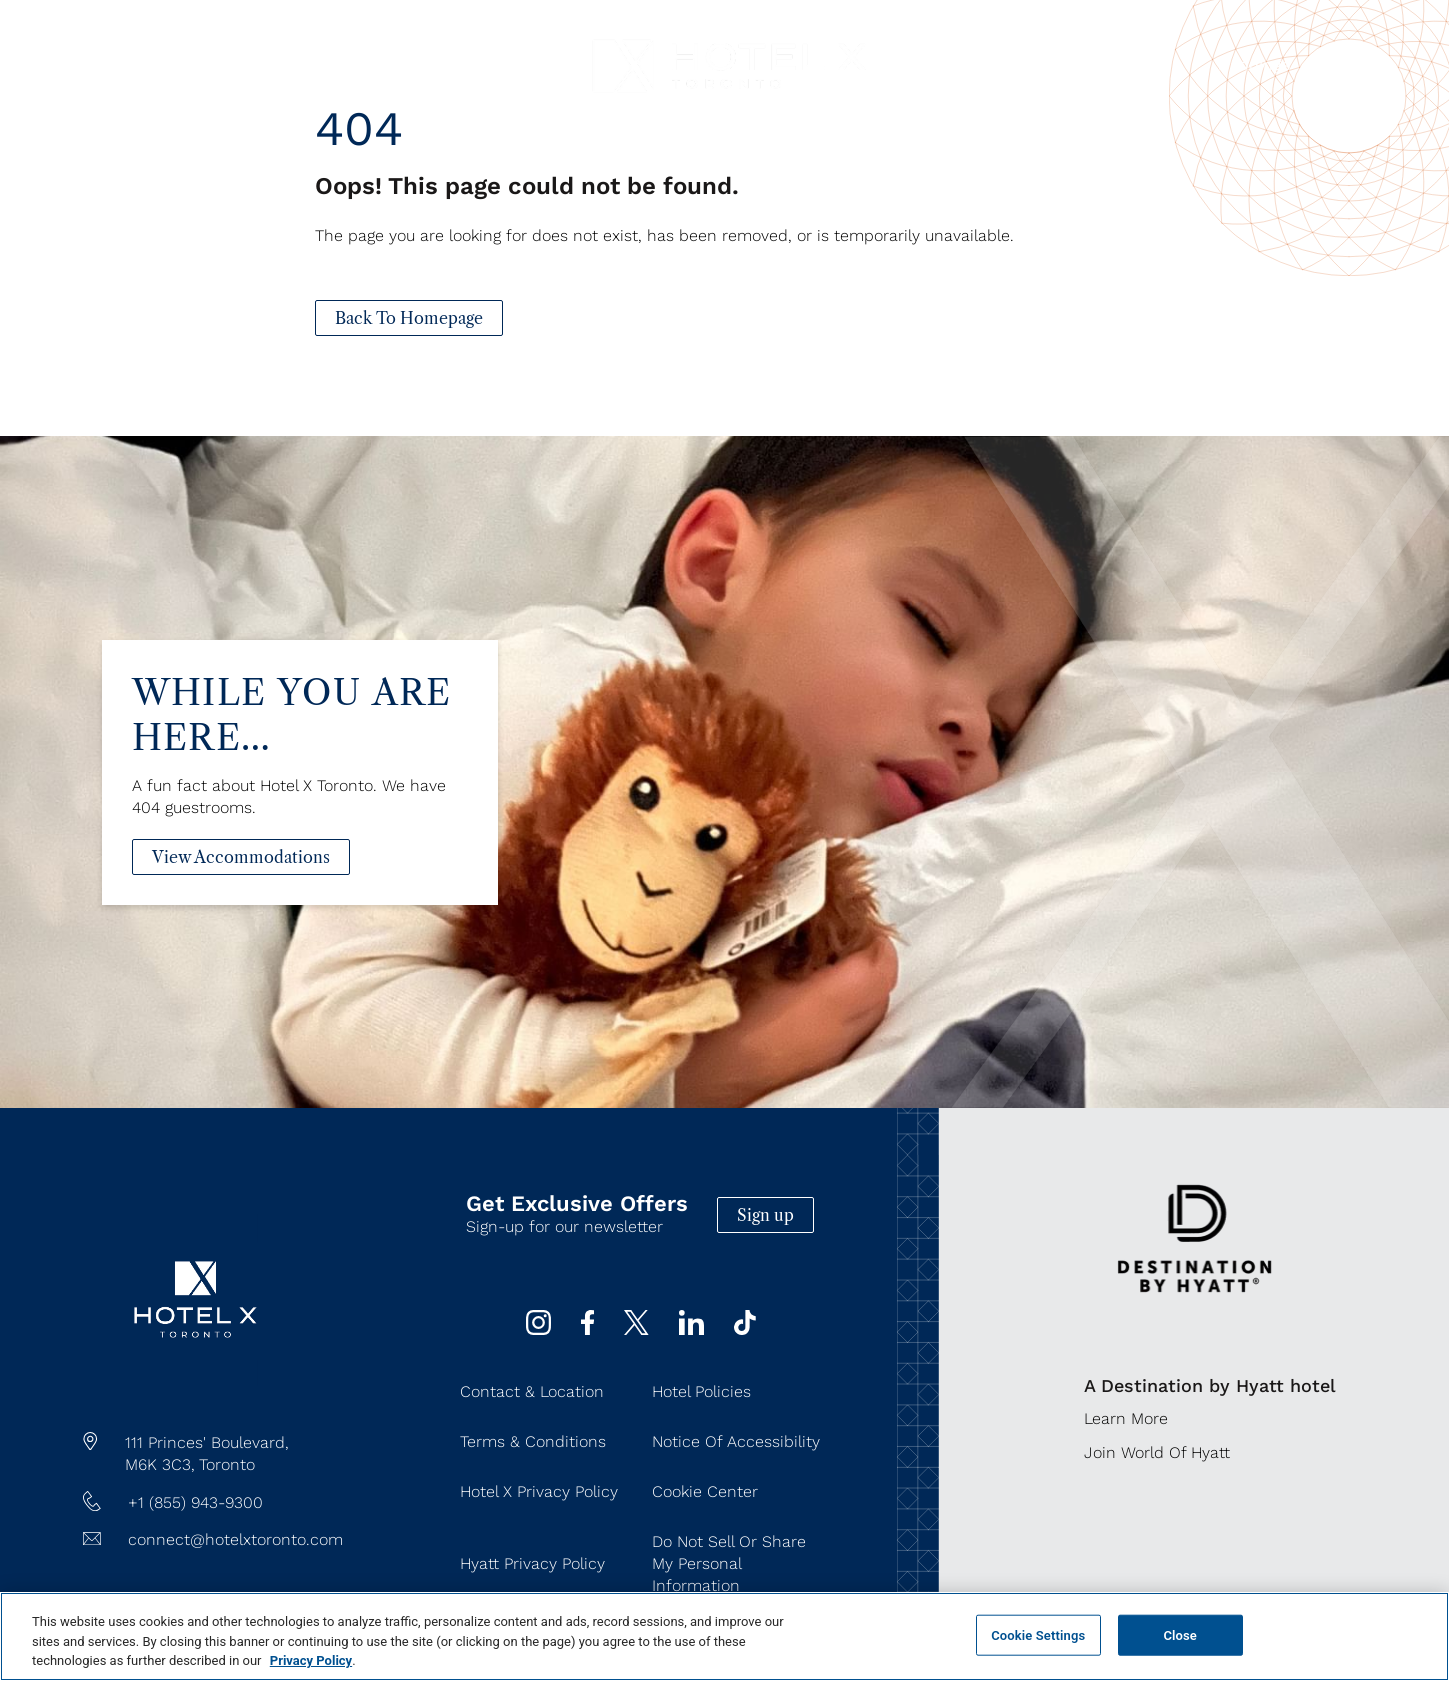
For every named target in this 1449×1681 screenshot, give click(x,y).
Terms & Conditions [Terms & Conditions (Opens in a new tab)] (533, 1441)
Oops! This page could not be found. (527, 186)
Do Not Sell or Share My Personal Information (729, 1563)
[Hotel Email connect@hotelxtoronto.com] (213, 1540)
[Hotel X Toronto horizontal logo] (729, 99)
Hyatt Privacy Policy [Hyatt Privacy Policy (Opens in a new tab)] (532, 1563)
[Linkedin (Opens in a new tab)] (691, 1329)
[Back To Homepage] (409, 318)
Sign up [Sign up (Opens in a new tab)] (765, 1215)
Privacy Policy (311, 1660)
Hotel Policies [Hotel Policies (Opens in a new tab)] (701, 1391)
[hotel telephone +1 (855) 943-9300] (213, 1503)
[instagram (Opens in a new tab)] (538, 1329)
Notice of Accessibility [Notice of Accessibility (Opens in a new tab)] (736, 1441)
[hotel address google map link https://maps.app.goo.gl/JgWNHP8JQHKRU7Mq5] (213, 1454)
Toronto (227, 1464)
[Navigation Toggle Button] (84, 66)
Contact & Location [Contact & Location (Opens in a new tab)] (532, 1391)
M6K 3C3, (160, 1464)
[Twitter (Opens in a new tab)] (636, 1329)
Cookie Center (705, 1491)
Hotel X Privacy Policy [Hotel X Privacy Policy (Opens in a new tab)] (539, 1491)
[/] (195, 1380)
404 (359, 128)
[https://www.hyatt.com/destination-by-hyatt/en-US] (1194, 1311)
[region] (724, 1636)
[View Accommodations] (241, 894)
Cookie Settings (1038, 1634)
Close (1180, 1634)
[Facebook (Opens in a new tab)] (587, 1329)
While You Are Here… (292, 752)
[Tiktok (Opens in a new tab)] (745, 1329)
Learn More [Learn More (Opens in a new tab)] (1126, 1418)
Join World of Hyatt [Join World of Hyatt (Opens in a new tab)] (1157, 1452)
